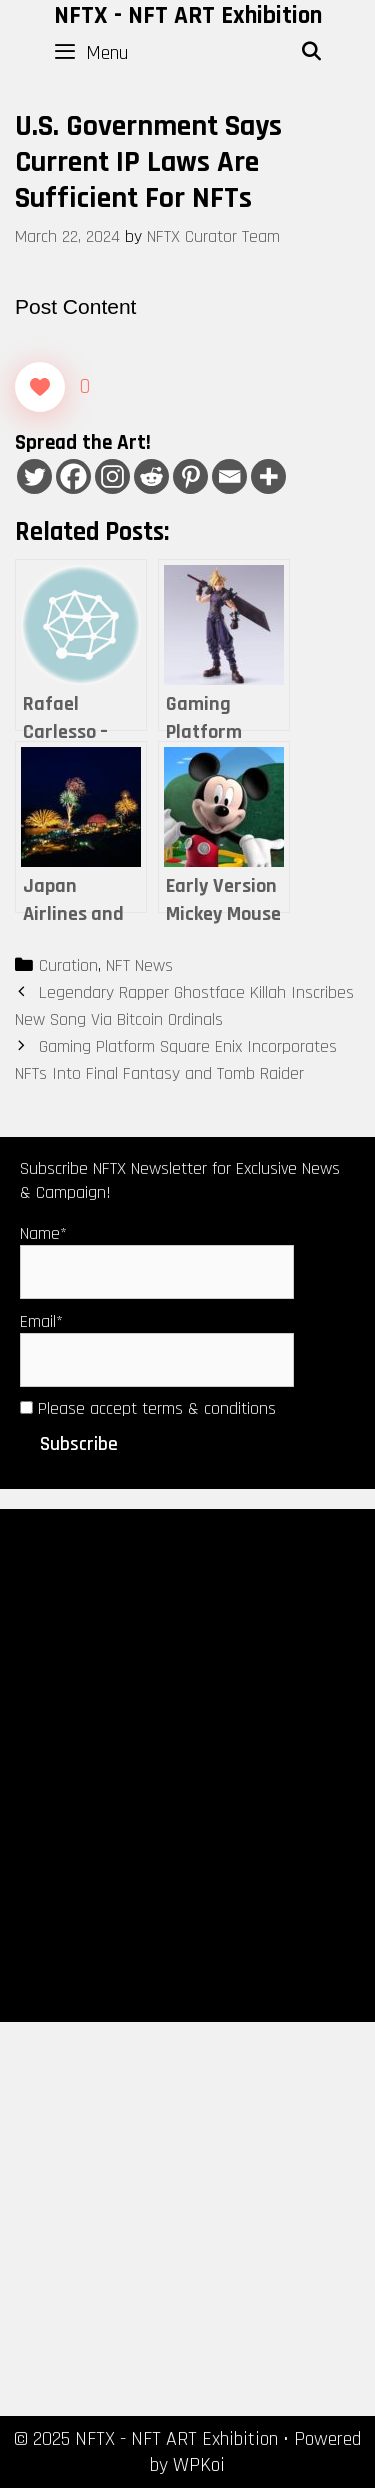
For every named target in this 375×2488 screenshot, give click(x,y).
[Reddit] (151, 476)
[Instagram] (112, 476)
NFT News (139, 965)
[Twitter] (34, 476)
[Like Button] (40, 387)
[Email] (229, 476)
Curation (68, 965)
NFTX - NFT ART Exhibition (188, 16)
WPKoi (199, 2465)
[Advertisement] (187, 1763)
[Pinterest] (190, 476)
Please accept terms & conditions (148, 1408)
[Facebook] (73, 476)
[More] (268, 476)
